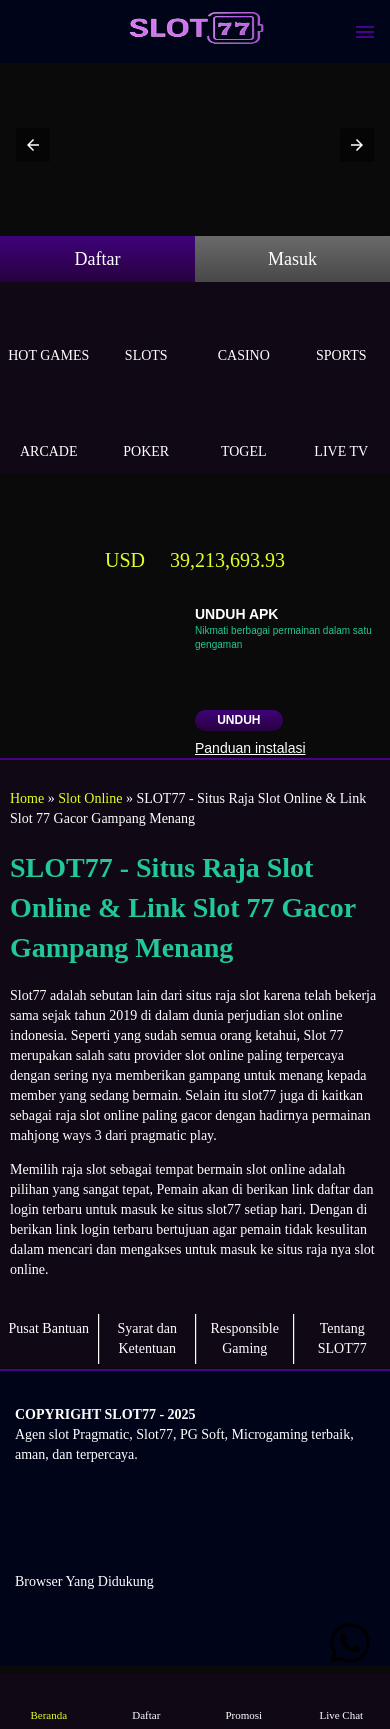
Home (27, 798)
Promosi (244, 1700)
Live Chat (341, 1700)
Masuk (292, 259)
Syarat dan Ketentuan (147, 1338)
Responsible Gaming (245, 1338)
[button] (33, 145)
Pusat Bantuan (49, 1328)
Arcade (49, 428)
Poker (147, 428)
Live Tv (342, 428)
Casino (244, 332)
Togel (244, 428)
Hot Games (49, 332)
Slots (147, 332)
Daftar (98, 259)
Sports (342, 332)
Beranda (49, 1700)
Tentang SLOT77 (342, 1338)
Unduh (238, 720)
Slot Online (90, 798)
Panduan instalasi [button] (250, 748)
